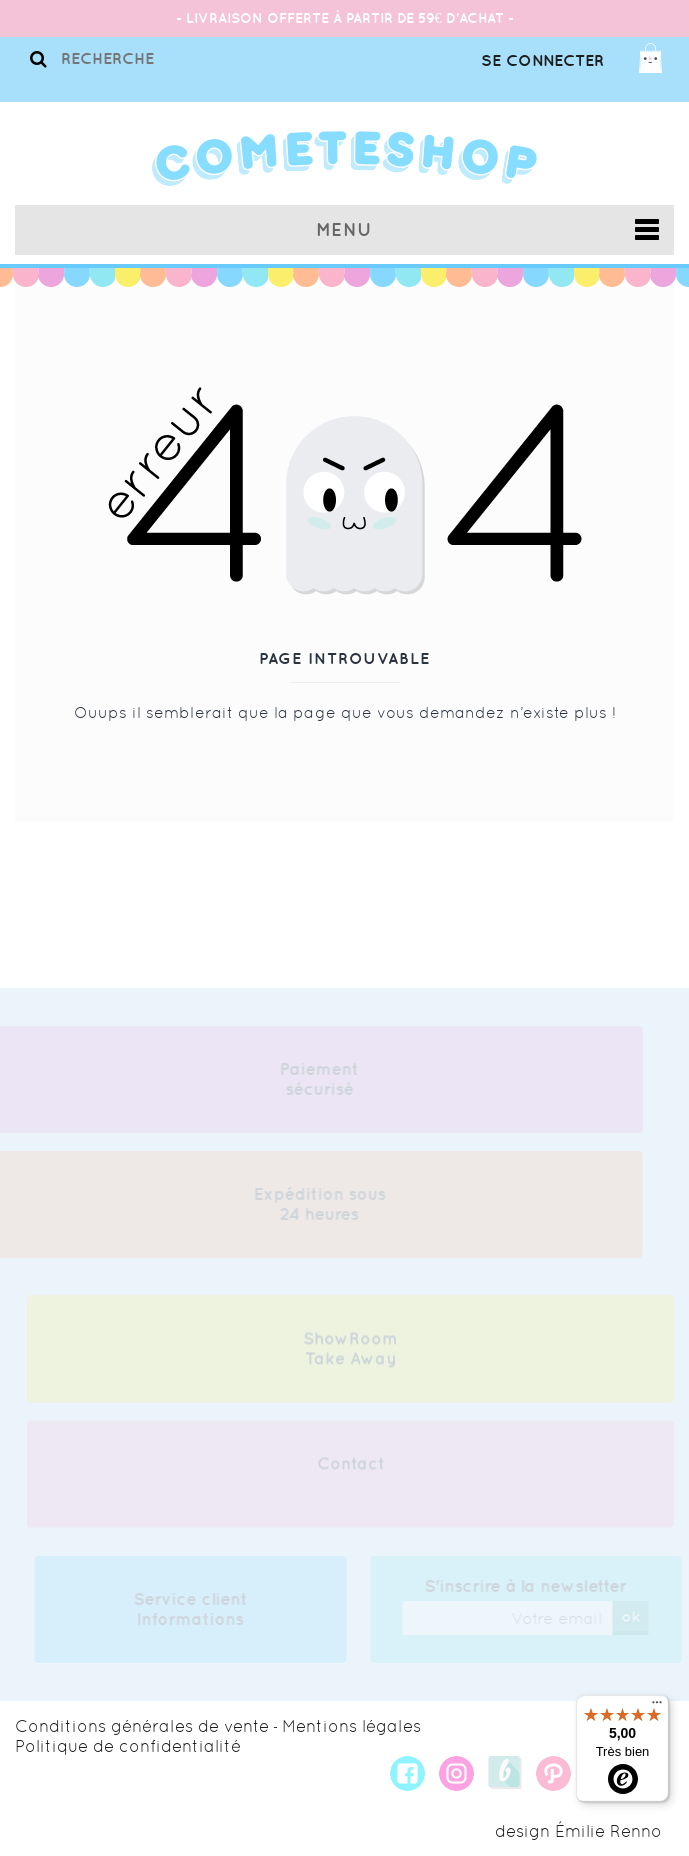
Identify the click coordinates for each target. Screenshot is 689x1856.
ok (633, 1616)
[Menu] (657, 1707)
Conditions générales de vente (142, 1726)
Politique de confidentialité (128, 1746)
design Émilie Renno (578, 1831)
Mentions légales (351, 1726)
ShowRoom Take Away (350, 1351)
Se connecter (542, 60)
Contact (351, 1466)
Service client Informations (193, 1609)
